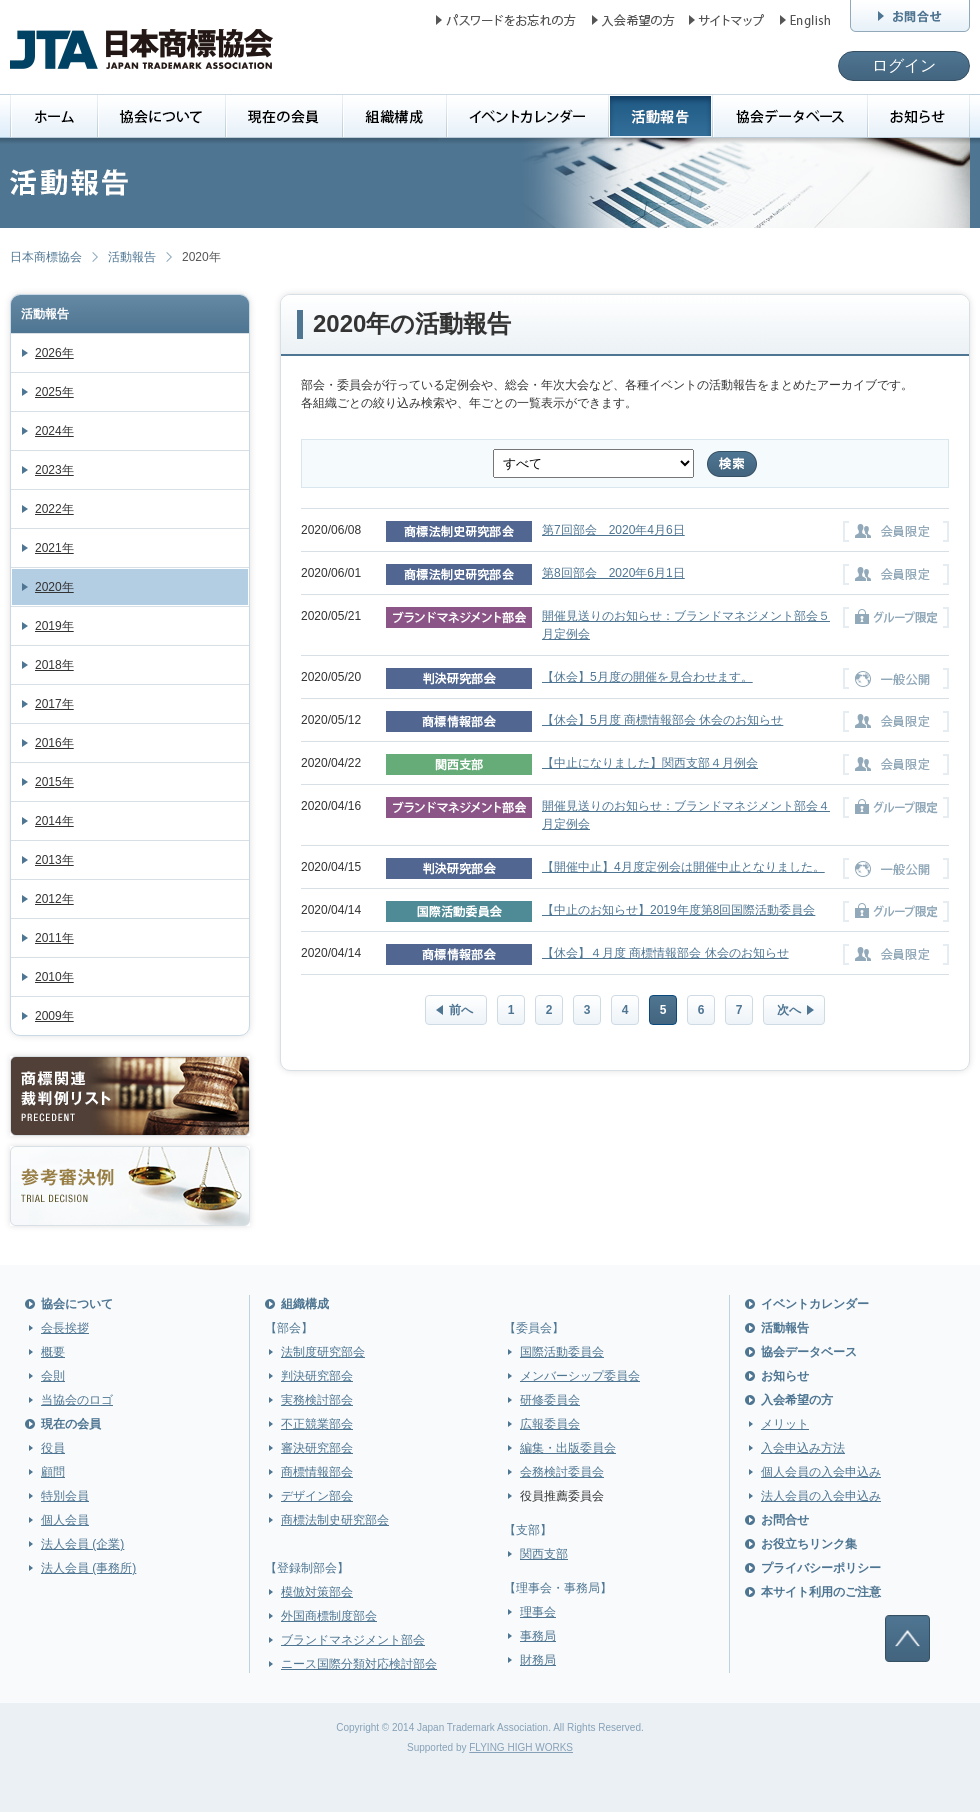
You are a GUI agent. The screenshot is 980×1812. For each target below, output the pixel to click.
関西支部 (544, 1554)
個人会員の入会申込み (821, 1472)
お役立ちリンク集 (809, 1544)
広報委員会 (550, 1424)
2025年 (54, 392)
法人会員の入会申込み (821, 1496)
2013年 (54, 860)
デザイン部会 (317, 1496)
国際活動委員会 (562, 1352)
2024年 (54, 431)
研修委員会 (550, 1400)
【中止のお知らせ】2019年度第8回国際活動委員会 (678, 910)
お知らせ (785, 1376)
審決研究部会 (317, 1448)
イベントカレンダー (815, 1304)
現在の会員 (71, 1424)
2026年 (54, 353)
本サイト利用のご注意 (821, 1592)
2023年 (54, 470)
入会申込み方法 (803, 1448)
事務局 (538, 1636)
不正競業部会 (317, 1424)
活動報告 (132, 257)
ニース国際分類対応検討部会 (359, 1664)
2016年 (54, 743)
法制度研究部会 (323, 1352)
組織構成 (305, 1304)
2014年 (54, 821)
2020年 (54, 587)
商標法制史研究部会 (335, 1520)
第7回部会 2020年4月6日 (613, 530)
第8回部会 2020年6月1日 (613, 573)
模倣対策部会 (317, 1592)
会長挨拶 (65, 1328)
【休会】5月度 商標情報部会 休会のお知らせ (662, 720)
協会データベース (809, 1352)
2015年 (54, 782)
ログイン (904, 65)
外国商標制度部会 (329, 1616)
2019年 (54, 626)
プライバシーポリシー (821, 1568)
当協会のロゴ (77, 1400)
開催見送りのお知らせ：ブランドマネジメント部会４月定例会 (686, 815)
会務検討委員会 (562, 1472)
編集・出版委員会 (568, 1448)
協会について (77, 1304)
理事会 (538, 1612)
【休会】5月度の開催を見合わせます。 (647, 677)
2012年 (54, 899)
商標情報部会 (317, 1472)
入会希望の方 (797, 1400)
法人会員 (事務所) (88, 1568)
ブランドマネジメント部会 (353, 1640)
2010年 (54, 977)
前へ (461, 1010)
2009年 (54, 1016)
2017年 (54, 704)
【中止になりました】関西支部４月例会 (650, 763)
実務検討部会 (317, 1400)
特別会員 (65, 1496)
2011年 (54, 938)
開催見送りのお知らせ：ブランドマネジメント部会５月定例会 (686, 625)
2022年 (54, 509)
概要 (53, 1352)
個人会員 (65, 1520)
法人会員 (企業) (82, 1544)
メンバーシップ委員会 (580, 1376)
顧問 (53, 1472)
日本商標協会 (46, 257)
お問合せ (785, 1520)
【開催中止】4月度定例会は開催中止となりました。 (683, 867)
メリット (785, 1424)
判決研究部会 (317, 1376)
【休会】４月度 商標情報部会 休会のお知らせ (665, 953)
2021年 (54, 548)
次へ (789, 1010)
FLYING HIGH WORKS (521, 1747)
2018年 (54, 665)
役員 (53, 1448)
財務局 (538, 1660)
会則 (53, 1376)
